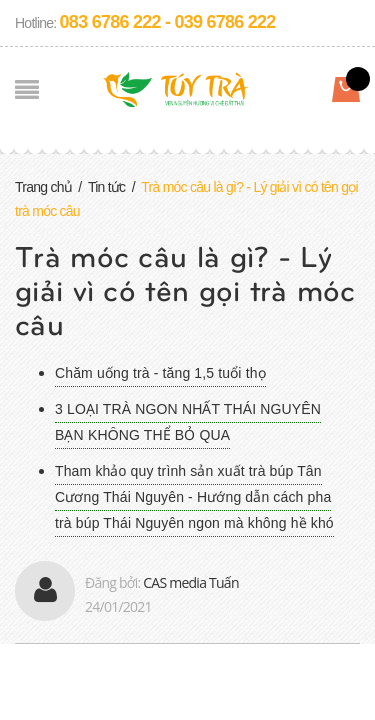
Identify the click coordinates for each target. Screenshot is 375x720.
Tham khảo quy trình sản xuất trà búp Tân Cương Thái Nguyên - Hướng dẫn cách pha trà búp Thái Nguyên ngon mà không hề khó (194, 497)
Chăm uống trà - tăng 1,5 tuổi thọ (160, 373)
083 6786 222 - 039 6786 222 (168, 22)
